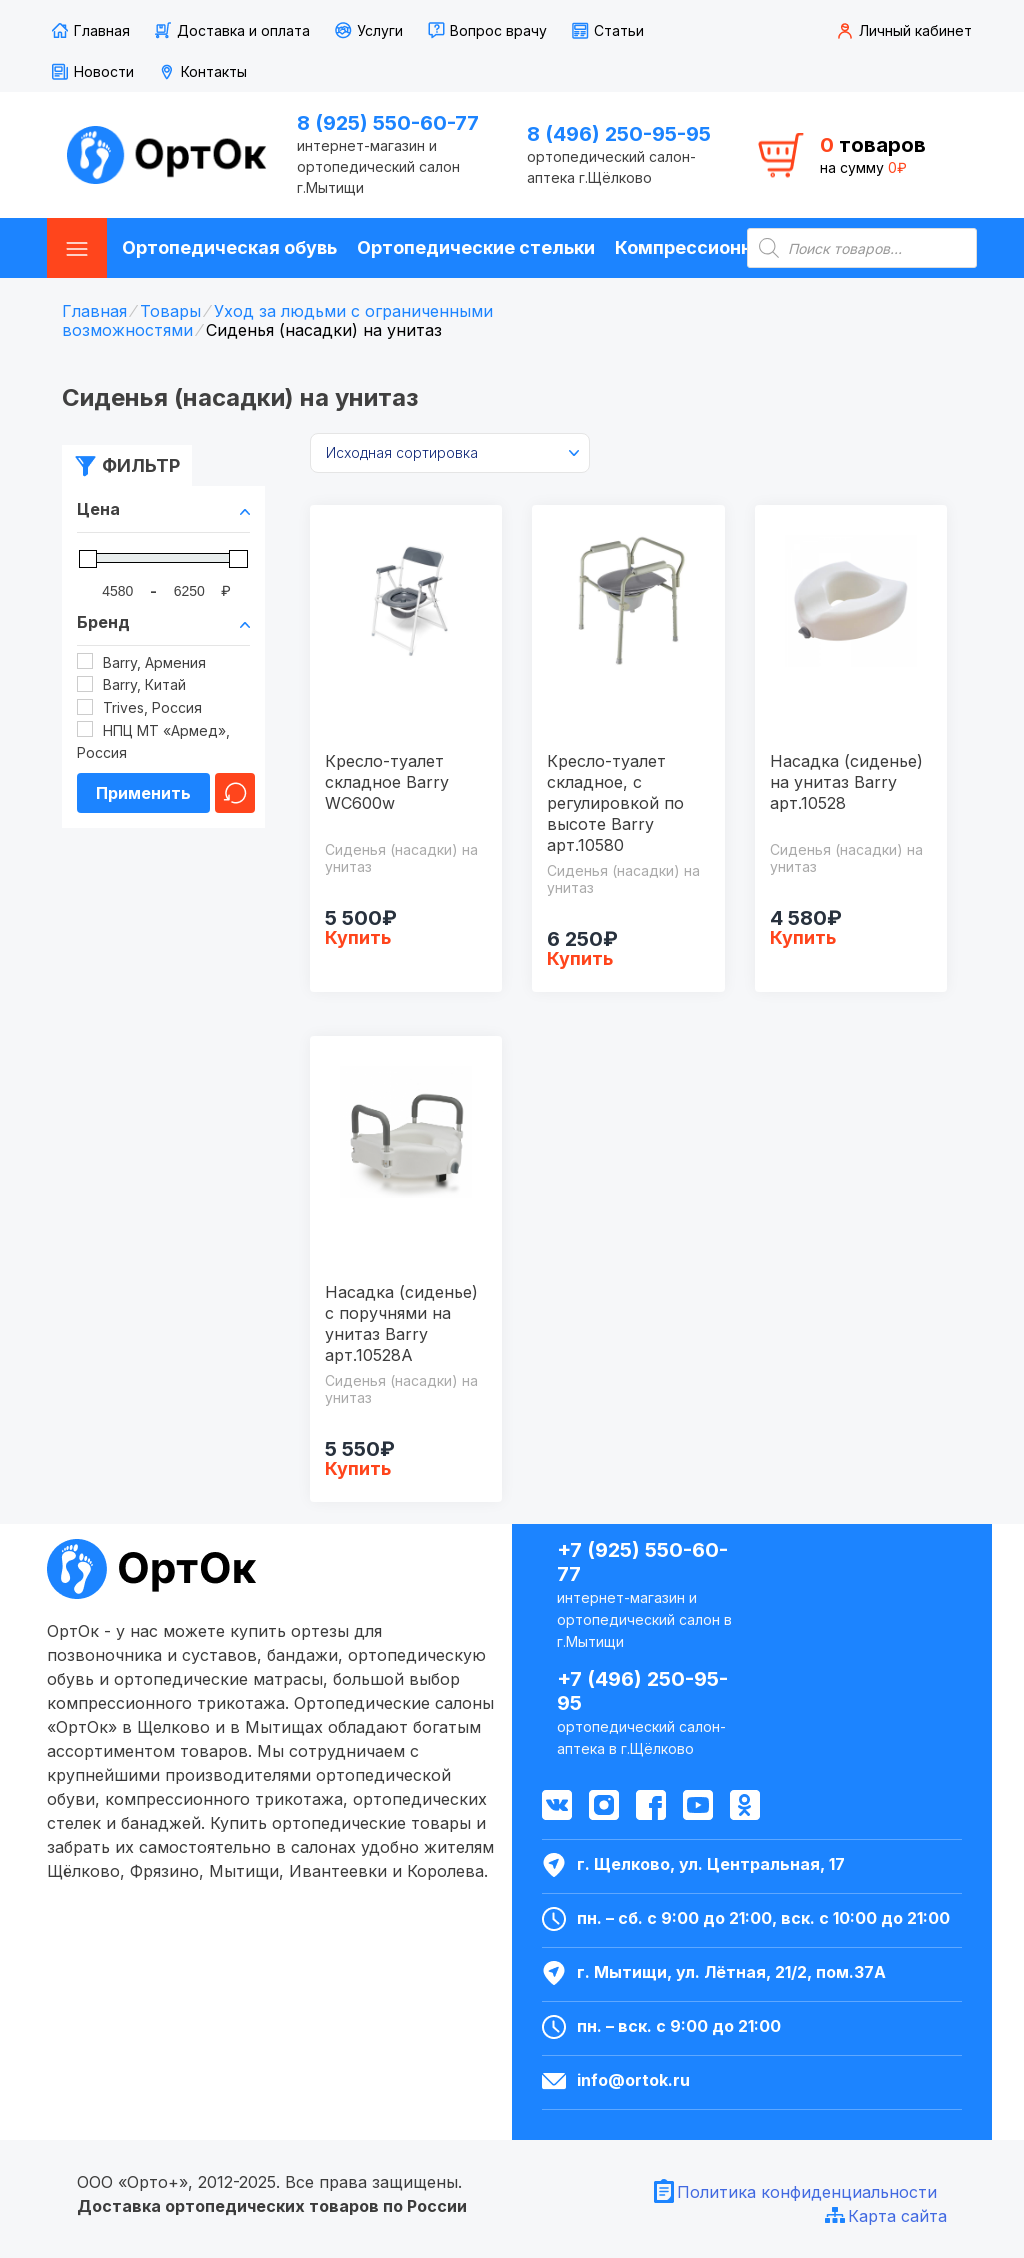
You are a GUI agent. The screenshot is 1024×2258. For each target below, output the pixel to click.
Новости (104, 71)
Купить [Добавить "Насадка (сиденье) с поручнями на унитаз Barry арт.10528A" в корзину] (358, 1468)
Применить (143, 793)
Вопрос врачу (498, 30)
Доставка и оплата (243, 30)
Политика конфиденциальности (807, 2192)
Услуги (380, 30)
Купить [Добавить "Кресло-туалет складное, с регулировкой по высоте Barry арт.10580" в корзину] (580, 958)
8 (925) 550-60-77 (388, 123)
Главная (102, 30)
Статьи (619, 30)
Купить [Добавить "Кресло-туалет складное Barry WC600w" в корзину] (358, 937)
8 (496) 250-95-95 (619, 134)
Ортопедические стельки (476, 247)
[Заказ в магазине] (450, 453)
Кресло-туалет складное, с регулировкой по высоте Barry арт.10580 (615, 803)
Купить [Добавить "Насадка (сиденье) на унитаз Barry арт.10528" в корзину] (803, 937)
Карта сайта (897, 2216)
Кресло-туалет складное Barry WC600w (387, 782)
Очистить (234, 793)
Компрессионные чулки (725, 247)
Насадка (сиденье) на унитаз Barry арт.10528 (846, 782)
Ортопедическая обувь (229, 247)
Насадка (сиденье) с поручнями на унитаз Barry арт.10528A (401, 1323)
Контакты (214, 71)
